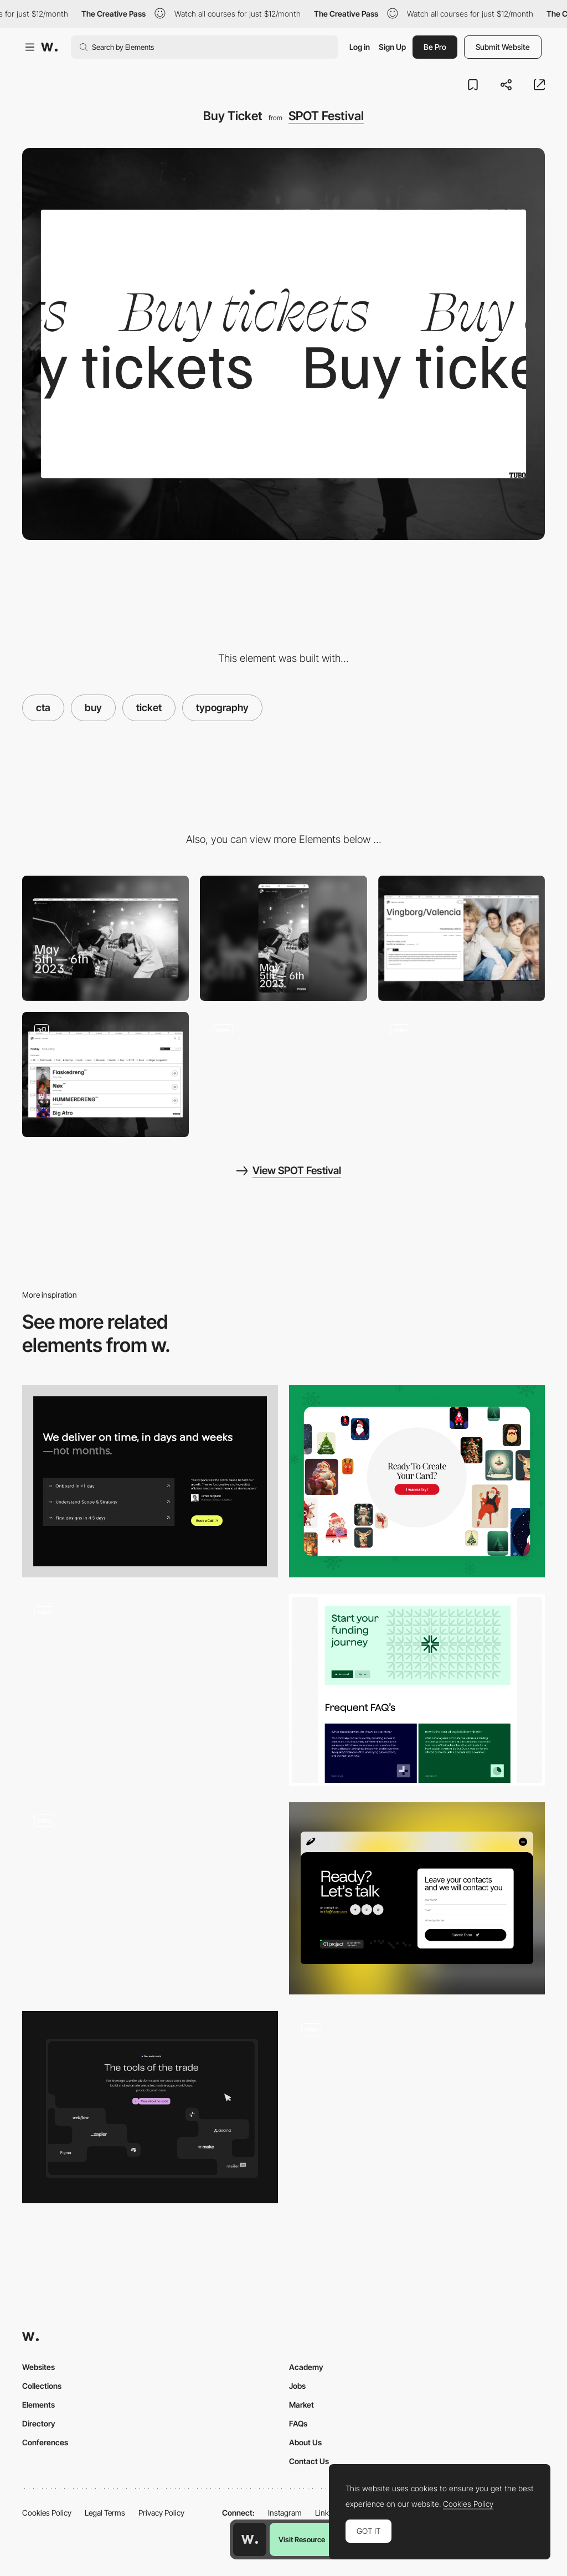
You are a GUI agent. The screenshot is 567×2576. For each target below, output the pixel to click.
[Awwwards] (49, 47)
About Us (305, 2442)
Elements (38, 2404)
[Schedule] (105, 1074)
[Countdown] (461, 1074)
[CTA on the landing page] (417, 1481)
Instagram (285, 2512)
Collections (41, 2385)
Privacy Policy (161, 2512)
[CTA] (150, 1481)
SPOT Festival (326, 116)
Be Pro (435, 47)
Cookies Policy (46, 2512)
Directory (38, 2423)
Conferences (45, 2442)
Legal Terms (105, 2512)
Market (301, 2404)
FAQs (298, 2423)
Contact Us (309, 2461)
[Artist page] (461, 938)
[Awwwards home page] (249, 2539)
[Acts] (283, 1074)
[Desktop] (105, 938)
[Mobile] (283, 938)
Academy (306, 2367)
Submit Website (503, 47)
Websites (38, 2367)
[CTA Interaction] (150, 1898)
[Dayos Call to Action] (150, 1690)
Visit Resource (302, 2539)
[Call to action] (150, 2107)
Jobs (297, 2385)
